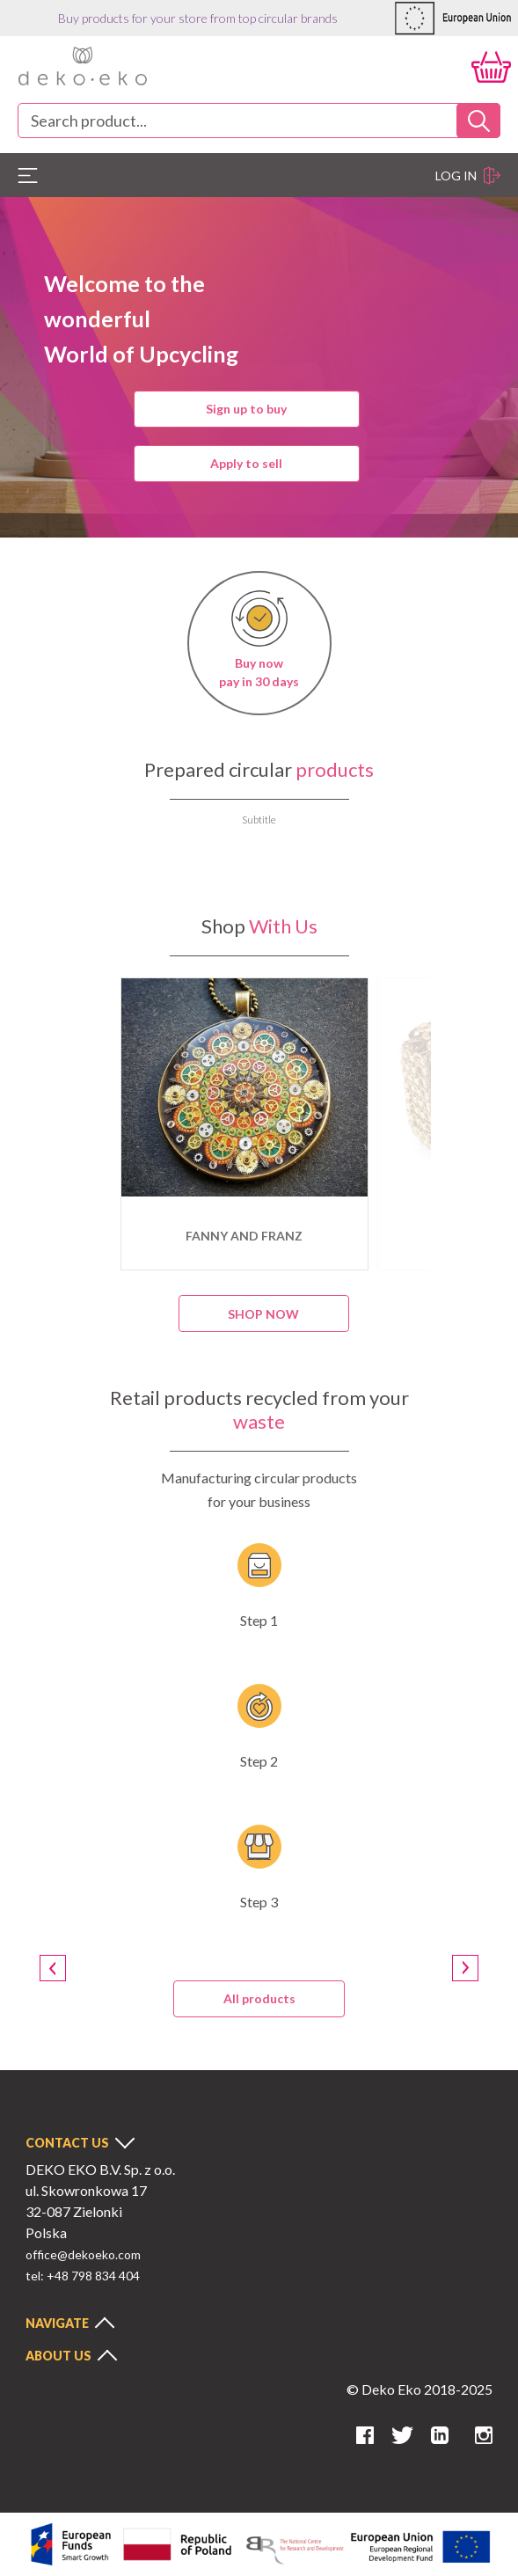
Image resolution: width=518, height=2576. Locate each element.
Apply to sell (246, 463)
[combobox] (259, 120)
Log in (467, 175)
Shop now (263, 1313)
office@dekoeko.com (83, 2254)
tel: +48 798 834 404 (83, 2275)
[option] (244, 1123)
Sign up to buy (246, 408)
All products (259, 1998)
